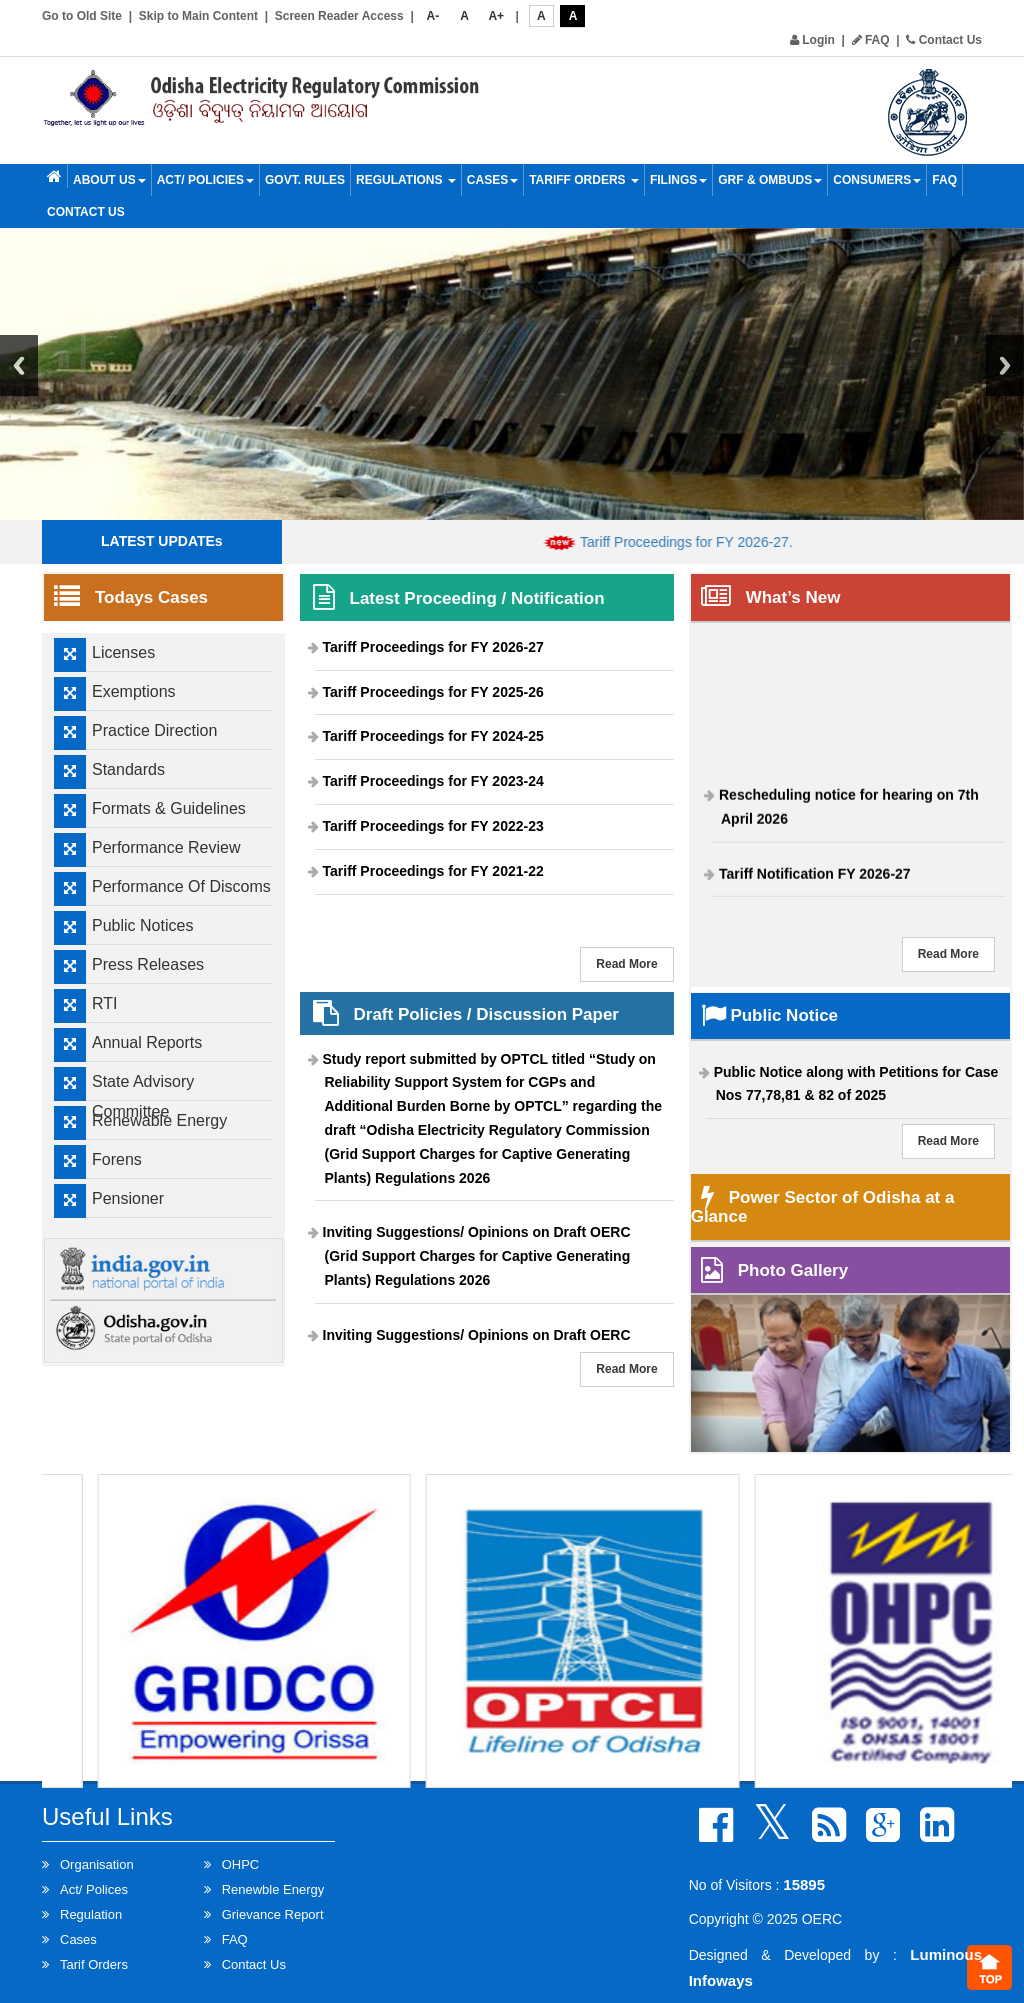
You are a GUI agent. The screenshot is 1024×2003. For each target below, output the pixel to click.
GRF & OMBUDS (770, 180)
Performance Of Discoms (181, 886)
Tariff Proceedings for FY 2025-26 (433, 692)
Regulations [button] (406, 180)
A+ (496, 16)
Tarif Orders (94, 1964)
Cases (492, 180)
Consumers (877, 180)
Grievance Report (273, 1914)
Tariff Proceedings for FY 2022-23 (433, 826)
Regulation (91, 1914)
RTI (104, 1003)
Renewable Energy (159, 1120)
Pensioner (128, 1198)
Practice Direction (154, 730)
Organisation (97, 1864)
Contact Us (944, 40)
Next (1005, 365)
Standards (128, 769)
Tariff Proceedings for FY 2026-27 (433, 647)
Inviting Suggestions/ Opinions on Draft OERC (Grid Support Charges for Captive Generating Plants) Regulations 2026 (477, 1256)
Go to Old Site (82, 16)
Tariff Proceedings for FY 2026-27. (702, 542)
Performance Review (166, 847)
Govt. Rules (305, 180)
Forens (117, 1159)
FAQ (871, 40)
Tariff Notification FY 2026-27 (815, 879)
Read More (626, 964)
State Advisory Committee (143, 1096)
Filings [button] (678, 180)
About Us (109, 180)
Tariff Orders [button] (584, 180)
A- (433, 16)
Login (812, 40)
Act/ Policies (205, 180)
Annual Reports (147, 1042)
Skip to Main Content (198, 16)
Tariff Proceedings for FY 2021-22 (433, 871)
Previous (19, 365)
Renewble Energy (273, 1889)
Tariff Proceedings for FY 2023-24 (433, 781)
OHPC (241, 1864)
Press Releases (148, 964)
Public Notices (142, 925)
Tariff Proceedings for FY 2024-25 (433, 736)
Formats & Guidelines (169, 808)
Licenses (123, 652)
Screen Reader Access (339, 16)
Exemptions (134, 691)
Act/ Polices (94, 1889)
